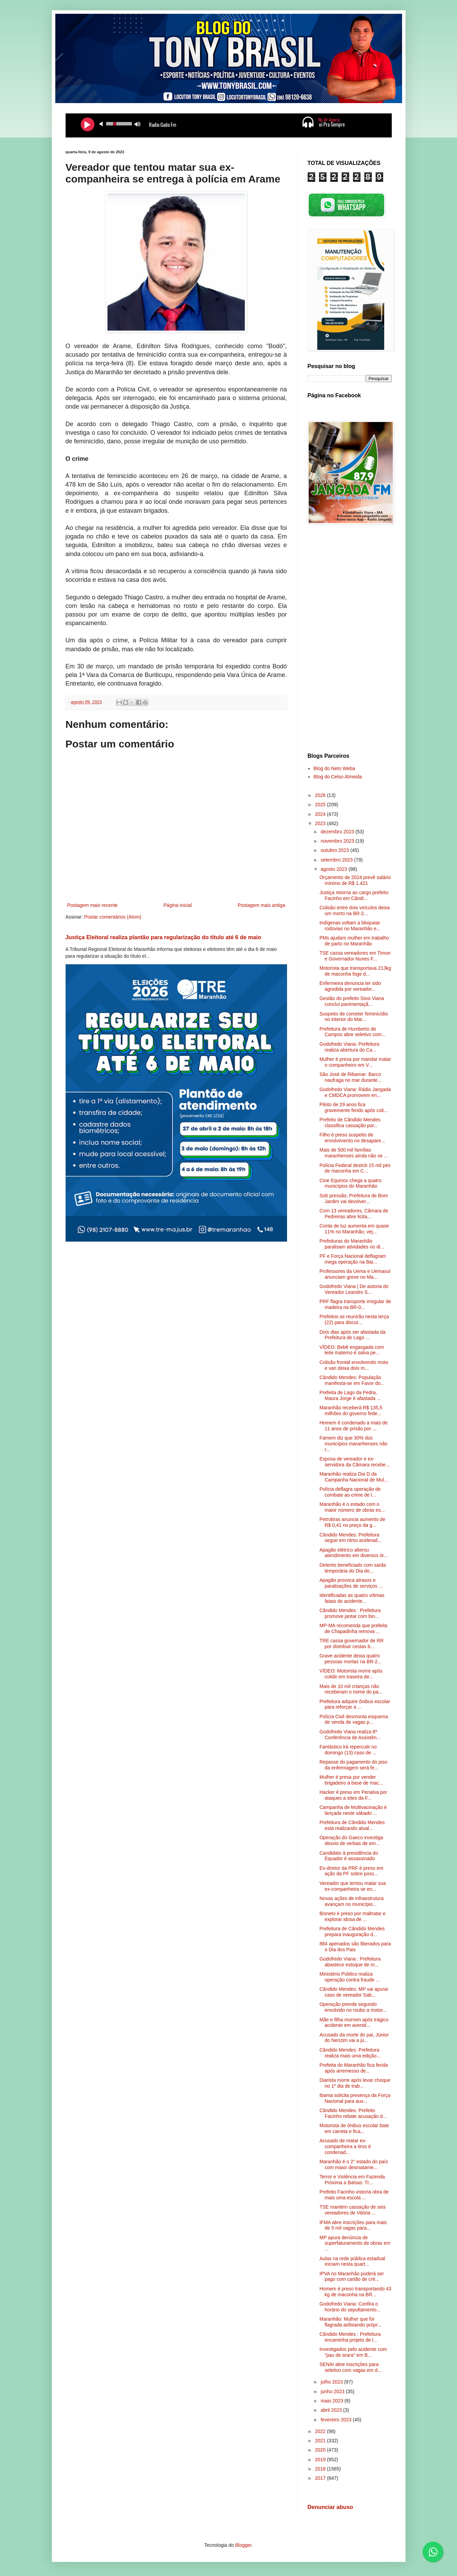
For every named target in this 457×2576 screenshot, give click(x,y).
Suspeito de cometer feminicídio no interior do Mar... (353, 1016)
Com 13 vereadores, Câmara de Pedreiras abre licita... (353, 1213)
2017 (321, 2478)
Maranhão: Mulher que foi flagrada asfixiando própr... (350, 2322)
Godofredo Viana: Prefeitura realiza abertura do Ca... (349, 1047)
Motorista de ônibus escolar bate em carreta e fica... (354, 2128)
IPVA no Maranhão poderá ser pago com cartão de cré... (351, 2276)
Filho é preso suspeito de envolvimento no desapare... (352, 1137)
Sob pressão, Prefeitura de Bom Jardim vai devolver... (353, 1198)
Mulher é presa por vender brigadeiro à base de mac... (351, 1780)
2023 (321, 823)
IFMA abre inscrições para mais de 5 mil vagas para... (353, 2225)
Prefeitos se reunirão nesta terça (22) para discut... (354, 1319)
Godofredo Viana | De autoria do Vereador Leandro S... (353, 1289)
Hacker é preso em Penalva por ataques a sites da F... (353, 1795)
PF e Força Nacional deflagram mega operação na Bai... (352, 1259)
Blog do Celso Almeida (337, 776)
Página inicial (177, 905)
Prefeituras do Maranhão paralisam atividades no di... (351, 1244)
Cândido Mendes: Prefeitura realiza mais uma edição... (349, 2052)
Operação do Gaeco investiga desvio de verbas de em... (351, 1840)
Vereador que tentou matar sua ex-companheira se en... (352, 1886)
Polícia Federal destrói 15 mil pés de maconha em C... (354, 1168)
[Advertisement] (350, 639)
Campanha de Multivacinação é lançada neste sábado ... (353, 1810)
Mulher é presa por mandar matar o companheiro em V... (355, 1062)
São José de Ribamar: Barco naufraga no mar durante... (350, 1077)
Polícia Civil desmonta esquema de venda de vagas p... (353, 1719)
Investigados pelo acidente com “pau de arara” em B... (353, 2352)
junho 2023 (333, 2391)
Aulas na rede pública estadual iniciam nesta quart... (352, 2261)
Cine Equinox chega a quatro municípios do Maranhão (350, 1183)
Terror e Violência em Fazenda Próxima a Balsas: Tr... (352, 2179)
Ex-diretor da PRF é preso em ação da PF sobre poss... (351, 1871)
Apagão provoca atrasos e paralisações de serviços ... (350, 1583)
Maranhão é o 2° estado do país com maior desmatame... (353, 2164)
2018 (321, 2469)
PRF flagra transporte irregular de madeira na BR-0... (355, 1304)
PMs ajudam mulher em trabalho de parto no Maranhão (354, 940)
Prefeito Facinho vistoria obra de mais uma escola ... (354, 2194)
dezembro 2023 (338, 831)
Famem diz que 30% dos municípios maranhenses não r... (353, 1443)
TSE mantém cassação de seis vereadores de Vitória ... (352, 2210)
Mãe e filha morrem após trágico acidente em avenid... (353, 2022)
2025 (321, 804)
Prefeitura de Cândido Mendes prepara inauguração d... (352, 1931)
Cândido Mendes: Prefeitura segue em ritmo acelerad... (350, 1537)
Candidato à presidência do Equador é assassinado (348, 1856)
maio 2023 (332, 2400)
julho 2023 (332, 2382)
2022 (321, 2431)
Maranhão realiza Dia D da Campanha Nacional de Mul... (353, 1477)
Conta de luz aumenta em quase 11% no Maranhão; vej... (354, 1228)
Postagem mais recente (92, 905)
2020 (321, 2450)
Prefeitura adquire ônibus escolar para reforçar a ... (354, 1704)
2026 (321, 795)
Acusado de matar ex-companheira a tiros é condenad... (345, 2146)
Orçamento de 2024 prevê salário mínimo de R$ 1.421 (355, 880)
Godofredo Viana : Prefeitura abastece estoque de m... (349, 1961)
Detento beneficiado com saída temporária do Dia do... (352, 1568)
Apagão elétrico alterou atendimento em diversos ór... (353, 1552)
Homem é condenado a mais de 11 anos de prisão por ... (353, 1425)
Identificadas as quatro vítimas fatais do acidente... (351, 1598)
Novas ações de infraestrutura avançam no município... (351, 1901)
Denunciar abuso (330, 2507)
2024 (321, 814)
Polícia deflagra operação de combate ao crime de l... (349, 1492)
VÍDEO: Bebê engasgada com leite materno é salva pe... (351, 1350)
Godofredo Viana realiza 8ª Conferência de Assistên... (349, 1734)
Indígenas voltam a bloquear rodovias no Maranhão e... (349, 925)
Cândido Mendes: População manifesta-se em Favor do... (351, 1380)
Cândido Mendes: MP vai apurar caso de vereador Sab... (353, 1992)
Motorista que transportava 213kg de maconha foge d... (355, 971)
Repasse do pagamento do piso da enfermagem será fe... (353, 1764)
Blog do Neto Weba (334, 768)
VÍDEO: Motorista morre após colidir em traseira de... (350, 1673)
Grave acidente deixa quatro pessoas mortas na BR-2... (350, 1658)
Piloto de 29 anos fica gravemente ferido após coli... (353, 1107)
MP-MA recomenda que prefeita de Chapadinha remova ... (353, 1628)
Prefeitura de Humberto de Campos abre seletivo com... (352, 1031)
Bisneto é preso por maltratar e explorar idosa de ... (352, 1916)
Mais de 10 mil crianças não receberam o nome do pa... (350, 1689)
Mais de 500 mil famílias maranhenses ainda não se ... (353, 1152)
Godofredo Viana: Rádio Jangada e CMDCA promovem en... (355, 1092)
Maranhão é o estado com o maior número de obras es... (352, 1507)
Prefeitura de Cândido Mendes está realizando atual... (352, 1825)
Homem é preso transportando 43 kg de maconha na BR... (355, 2291)
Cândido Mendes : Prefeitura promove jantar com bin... (349, 1613)
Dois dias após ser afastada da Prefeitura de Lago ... (352, 1335)
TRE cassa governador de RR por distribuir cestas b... (351, 1643)
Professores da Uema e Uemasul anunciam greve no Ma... (354, 1274)
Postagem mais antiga (261, 905)
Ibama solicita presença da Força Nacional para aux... (354, 2098)
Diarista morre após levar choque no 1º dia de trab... (354, 2083)
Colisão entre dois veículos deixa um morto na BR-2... (354, 910)
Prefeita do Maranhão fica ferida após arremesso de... (353, 2068)
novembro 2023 (338, 841)
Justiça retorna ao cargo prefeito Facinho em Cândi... (353, 895)
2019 (321, 2459)
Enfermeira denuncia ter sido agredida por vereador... (350, 986)
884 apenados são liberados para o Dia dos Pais (355, 1946)
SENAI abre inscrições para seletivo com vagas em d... (350, 2367)
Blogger (243, 2545)
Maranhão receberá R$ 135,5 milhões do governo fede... (350, 1410)
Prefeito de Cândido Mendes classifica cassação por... (349, 1122)
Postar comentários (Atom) (112, 917)
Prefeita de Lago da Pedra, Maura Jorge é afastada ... (349, 1395)
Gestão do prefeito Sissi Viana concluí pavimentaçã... (351, 1001)
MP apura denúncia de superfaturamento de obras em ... (354, 2243)
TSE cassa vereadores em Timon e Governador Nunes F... (354, 956)
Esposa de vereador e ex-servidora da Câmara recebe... (354, 1461)
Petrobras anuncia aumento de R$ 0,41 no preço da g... (352, 1522)
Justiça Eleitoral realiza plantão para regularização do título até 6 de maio (163, 937)
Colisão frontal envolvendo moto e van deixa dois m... (353, 1365)
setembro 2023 (337, 860)
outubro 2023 (335, 850)
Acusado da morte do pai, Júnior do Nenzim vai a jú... (354, 2037)
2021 (321, 2440)
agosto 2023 (335, 869)
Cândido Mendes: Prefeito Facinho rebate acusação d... (353, 2113)
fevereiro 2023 (337, 2419)
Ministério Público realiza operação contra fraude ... (349, 1977)
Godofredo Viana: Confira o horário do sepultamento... (349, 2306)
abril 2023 (332, 2410)
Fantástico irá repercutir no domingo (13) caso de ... (348, 1749)
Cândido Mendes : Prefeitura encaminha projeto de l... (349, 2337)
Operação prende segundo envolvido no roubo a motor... (353, 2007)
